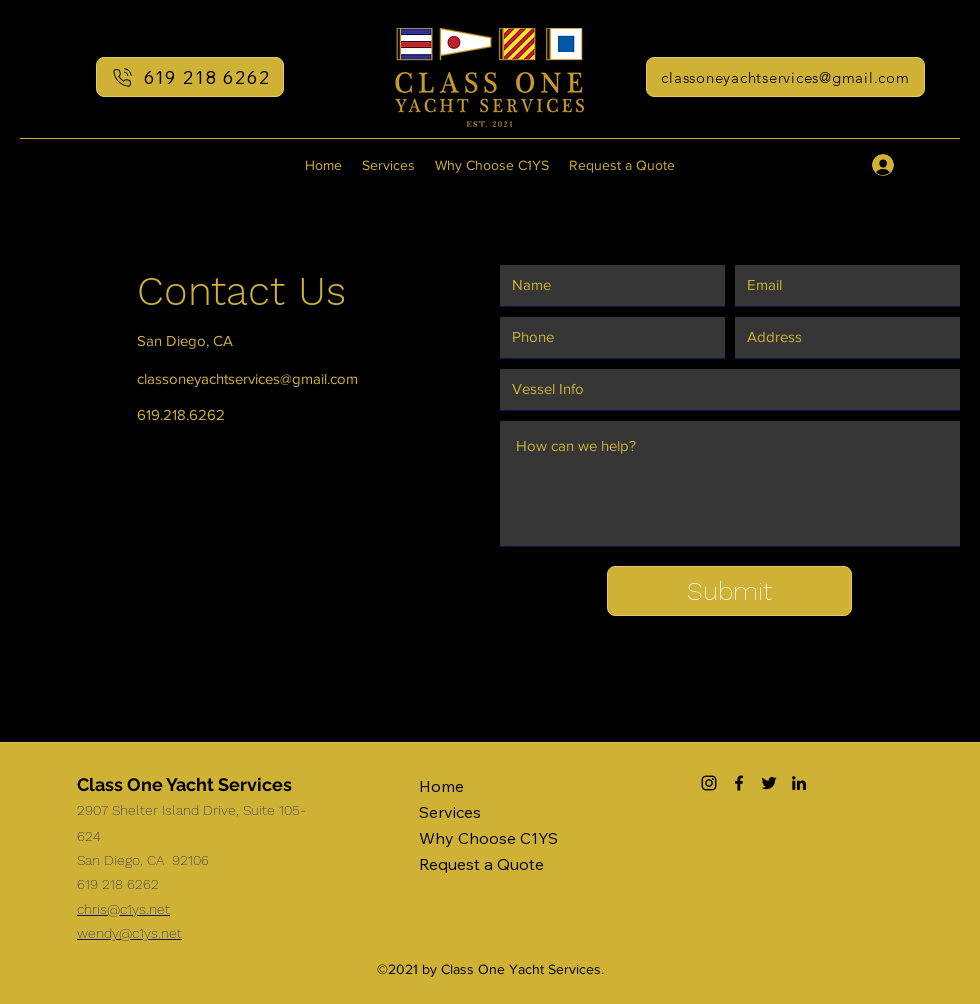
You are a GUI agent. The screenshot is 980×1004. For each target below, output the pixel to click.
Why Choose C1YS (488, 838)
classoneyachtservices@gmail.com (247, 378)
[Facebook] (739, 783)
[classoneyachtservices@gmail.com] (785, 77)
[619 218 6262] (190, 77)
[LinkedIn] (799, 783)
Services (450, 812)
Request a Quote (481, 864)
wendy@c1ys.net (129, 933)
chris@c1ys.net (123, 909)
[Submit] (729, 591)
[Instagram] (709, 783)
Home (441, 786)
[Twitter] (769, 783)
